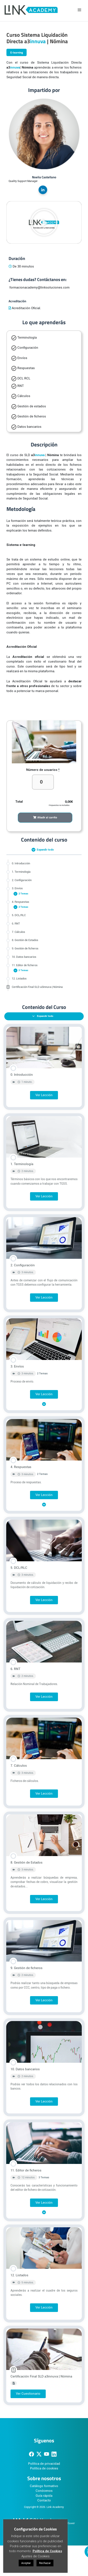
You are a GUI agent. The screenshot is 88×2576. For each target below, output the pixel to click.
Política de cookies (44, 2468)
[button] (44, 222)
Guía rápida (44, 2496)
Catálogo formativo (44, 2486)
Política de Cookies (47, 2551)
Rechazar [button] (45, 2563)
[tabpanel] (44, 1217)
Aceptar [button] (26, 2563)
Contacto (44, 2500)
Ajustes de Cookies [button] (35, 2556)
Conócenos (44, 2491)
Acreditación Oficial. (26, 308)
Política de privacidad (44, 2464)
